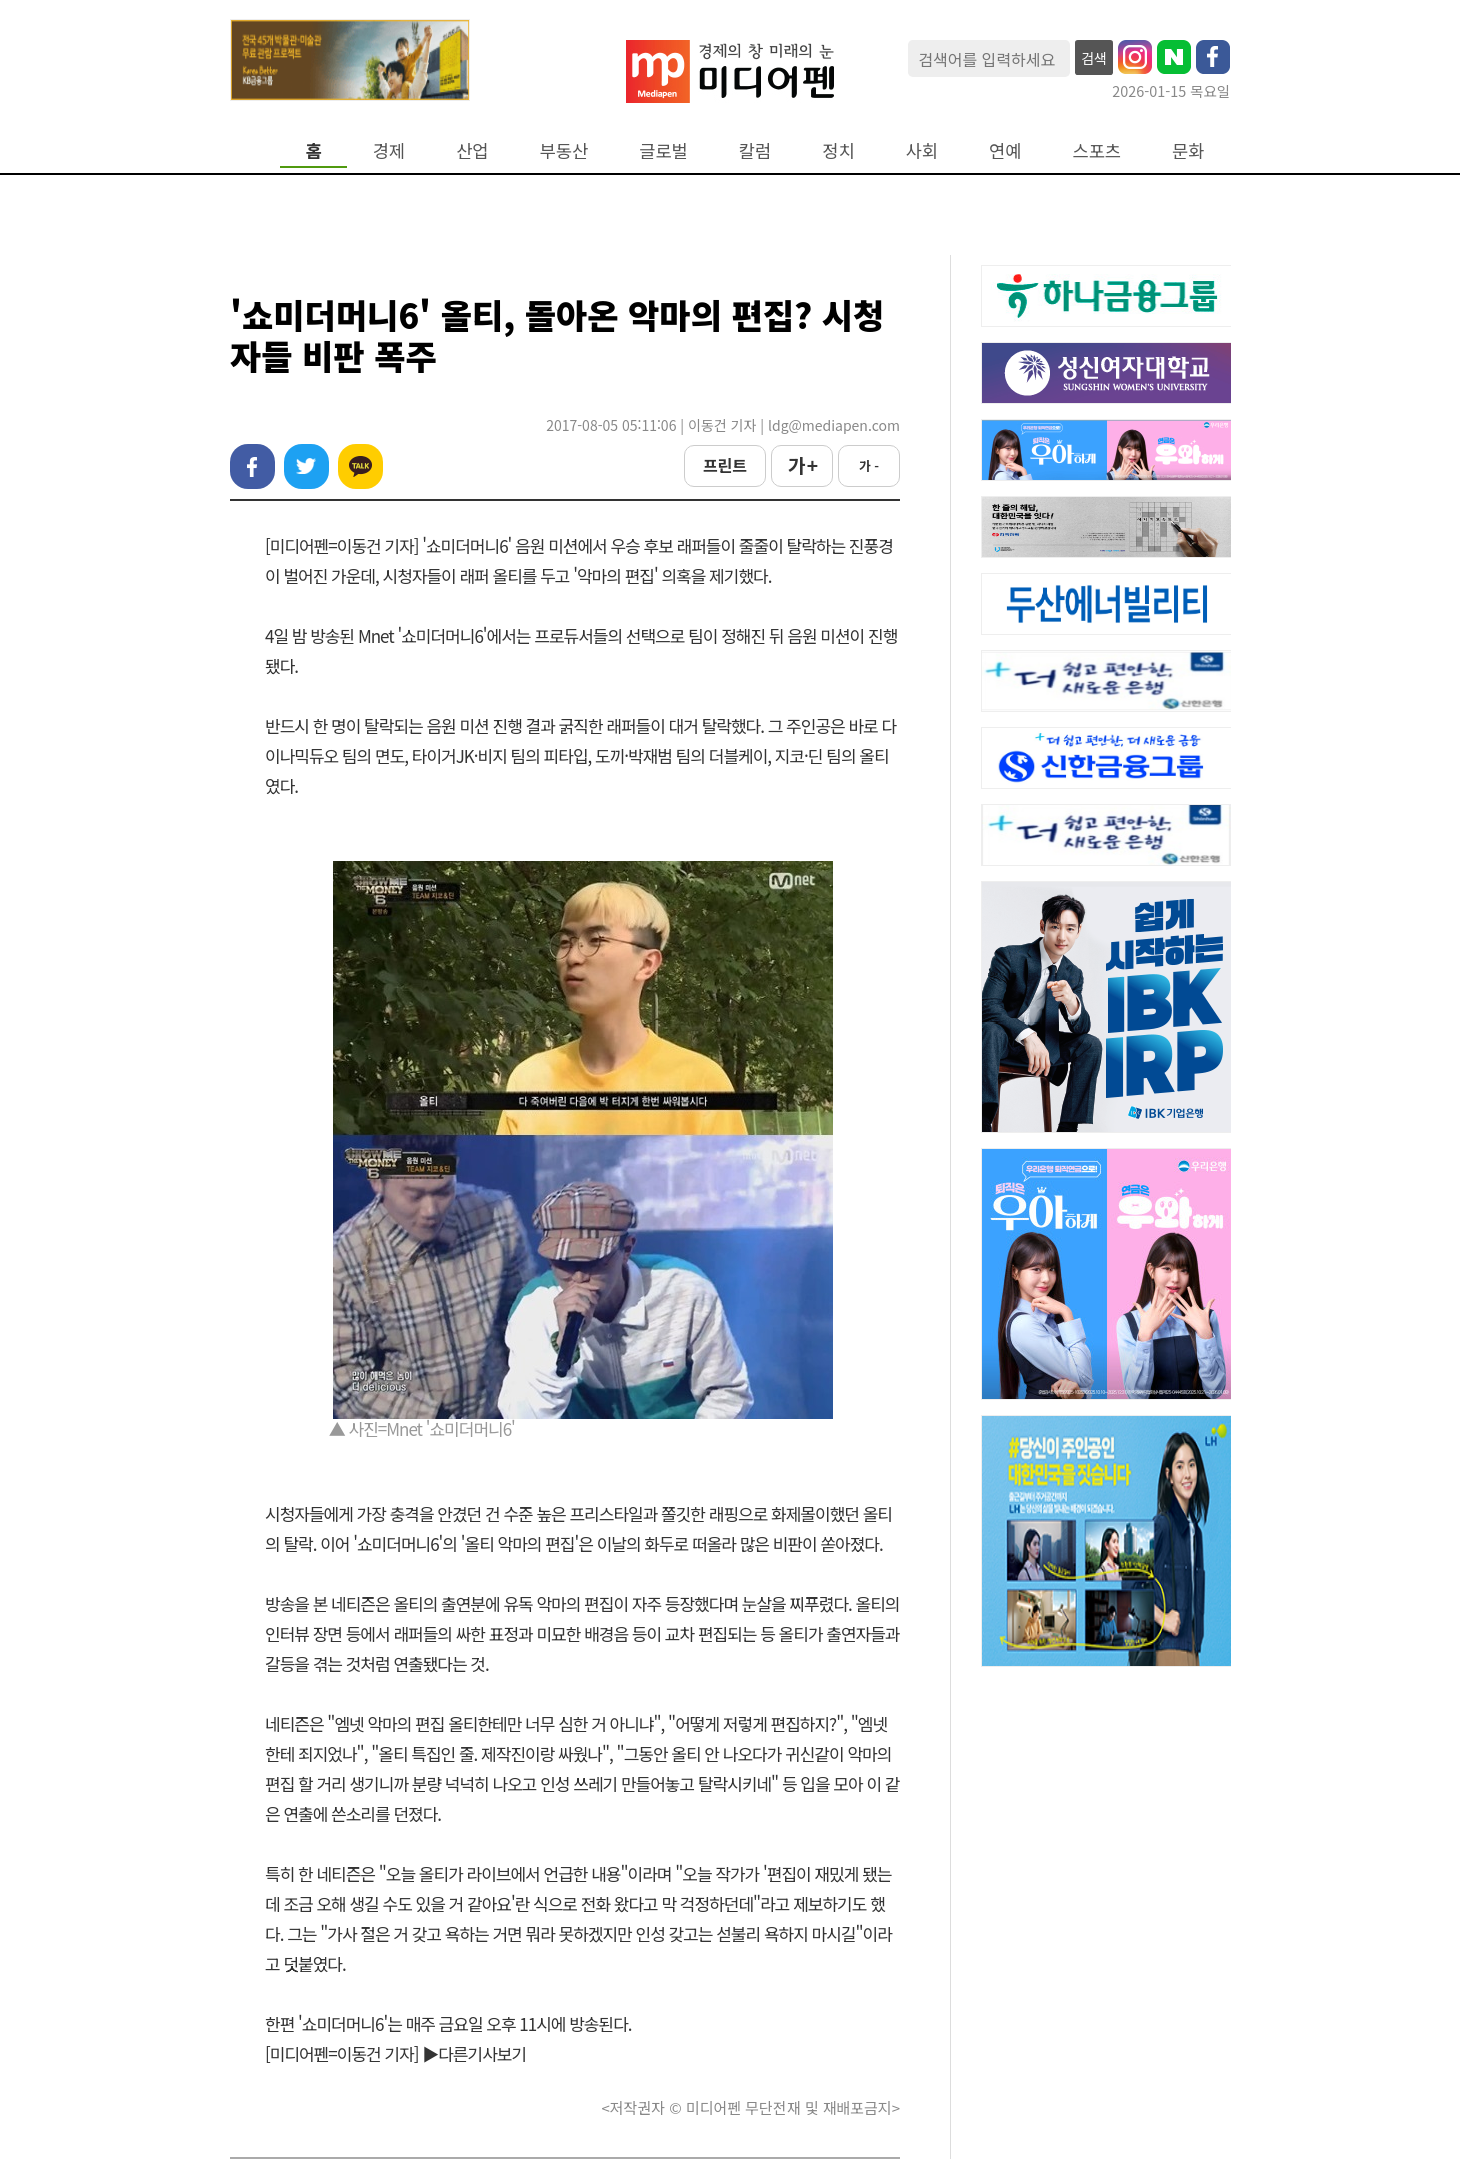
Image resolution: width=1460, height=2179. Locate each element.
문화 (1188, 150)
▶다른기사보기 (474, 2053)
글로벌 (663, 150)
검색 (1094, 58)
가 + (802, 465)
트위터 (306, 466)
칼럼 (755, 150)
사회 (922, 150)
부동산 (564, 150)
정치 (838, 150)
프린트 (725, 465)
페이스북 (252, 466)
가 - (869, 465)
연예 (1005, 150)
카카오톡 (360, 466)
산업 (472, 150)
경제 (389, 150)
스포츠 (1097, 150)
